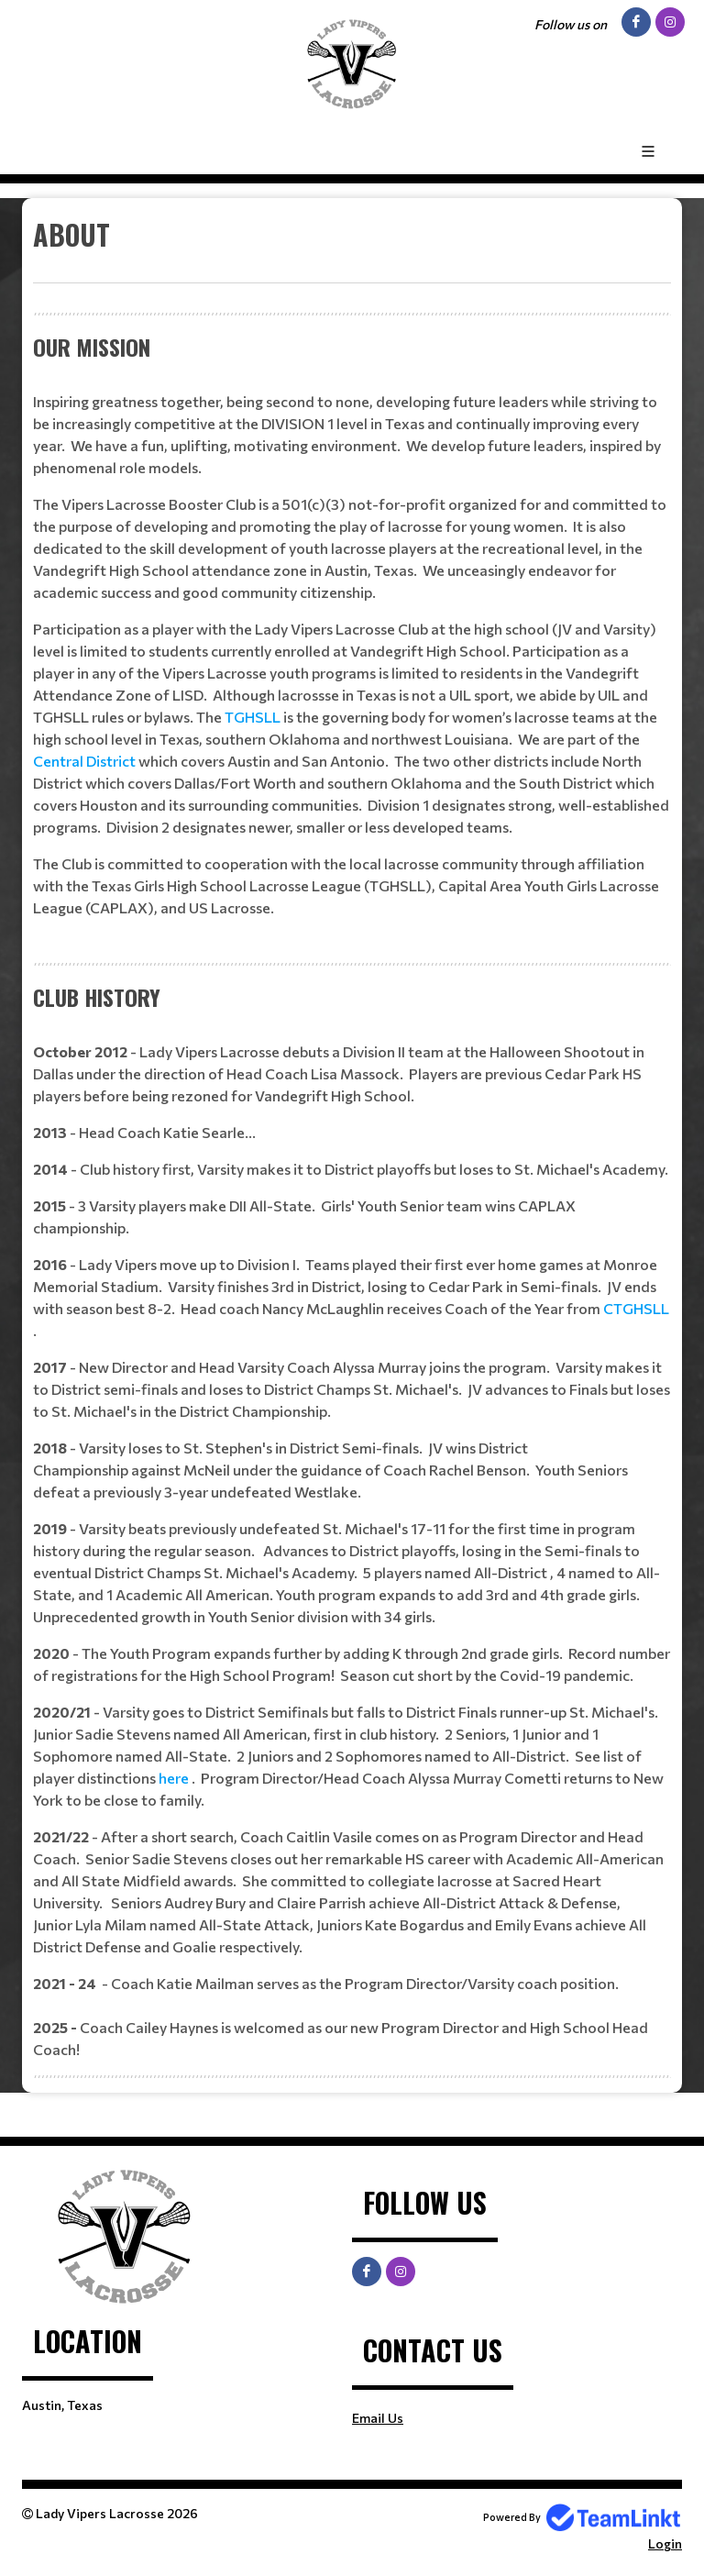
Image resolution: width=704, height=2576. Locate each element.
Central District (85, 760)
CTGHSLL (636, 1308)
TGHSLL (254, 716)
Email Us (377, 2418)
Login (665, 2543)
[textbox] (352, 248)
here (175, 1777)
